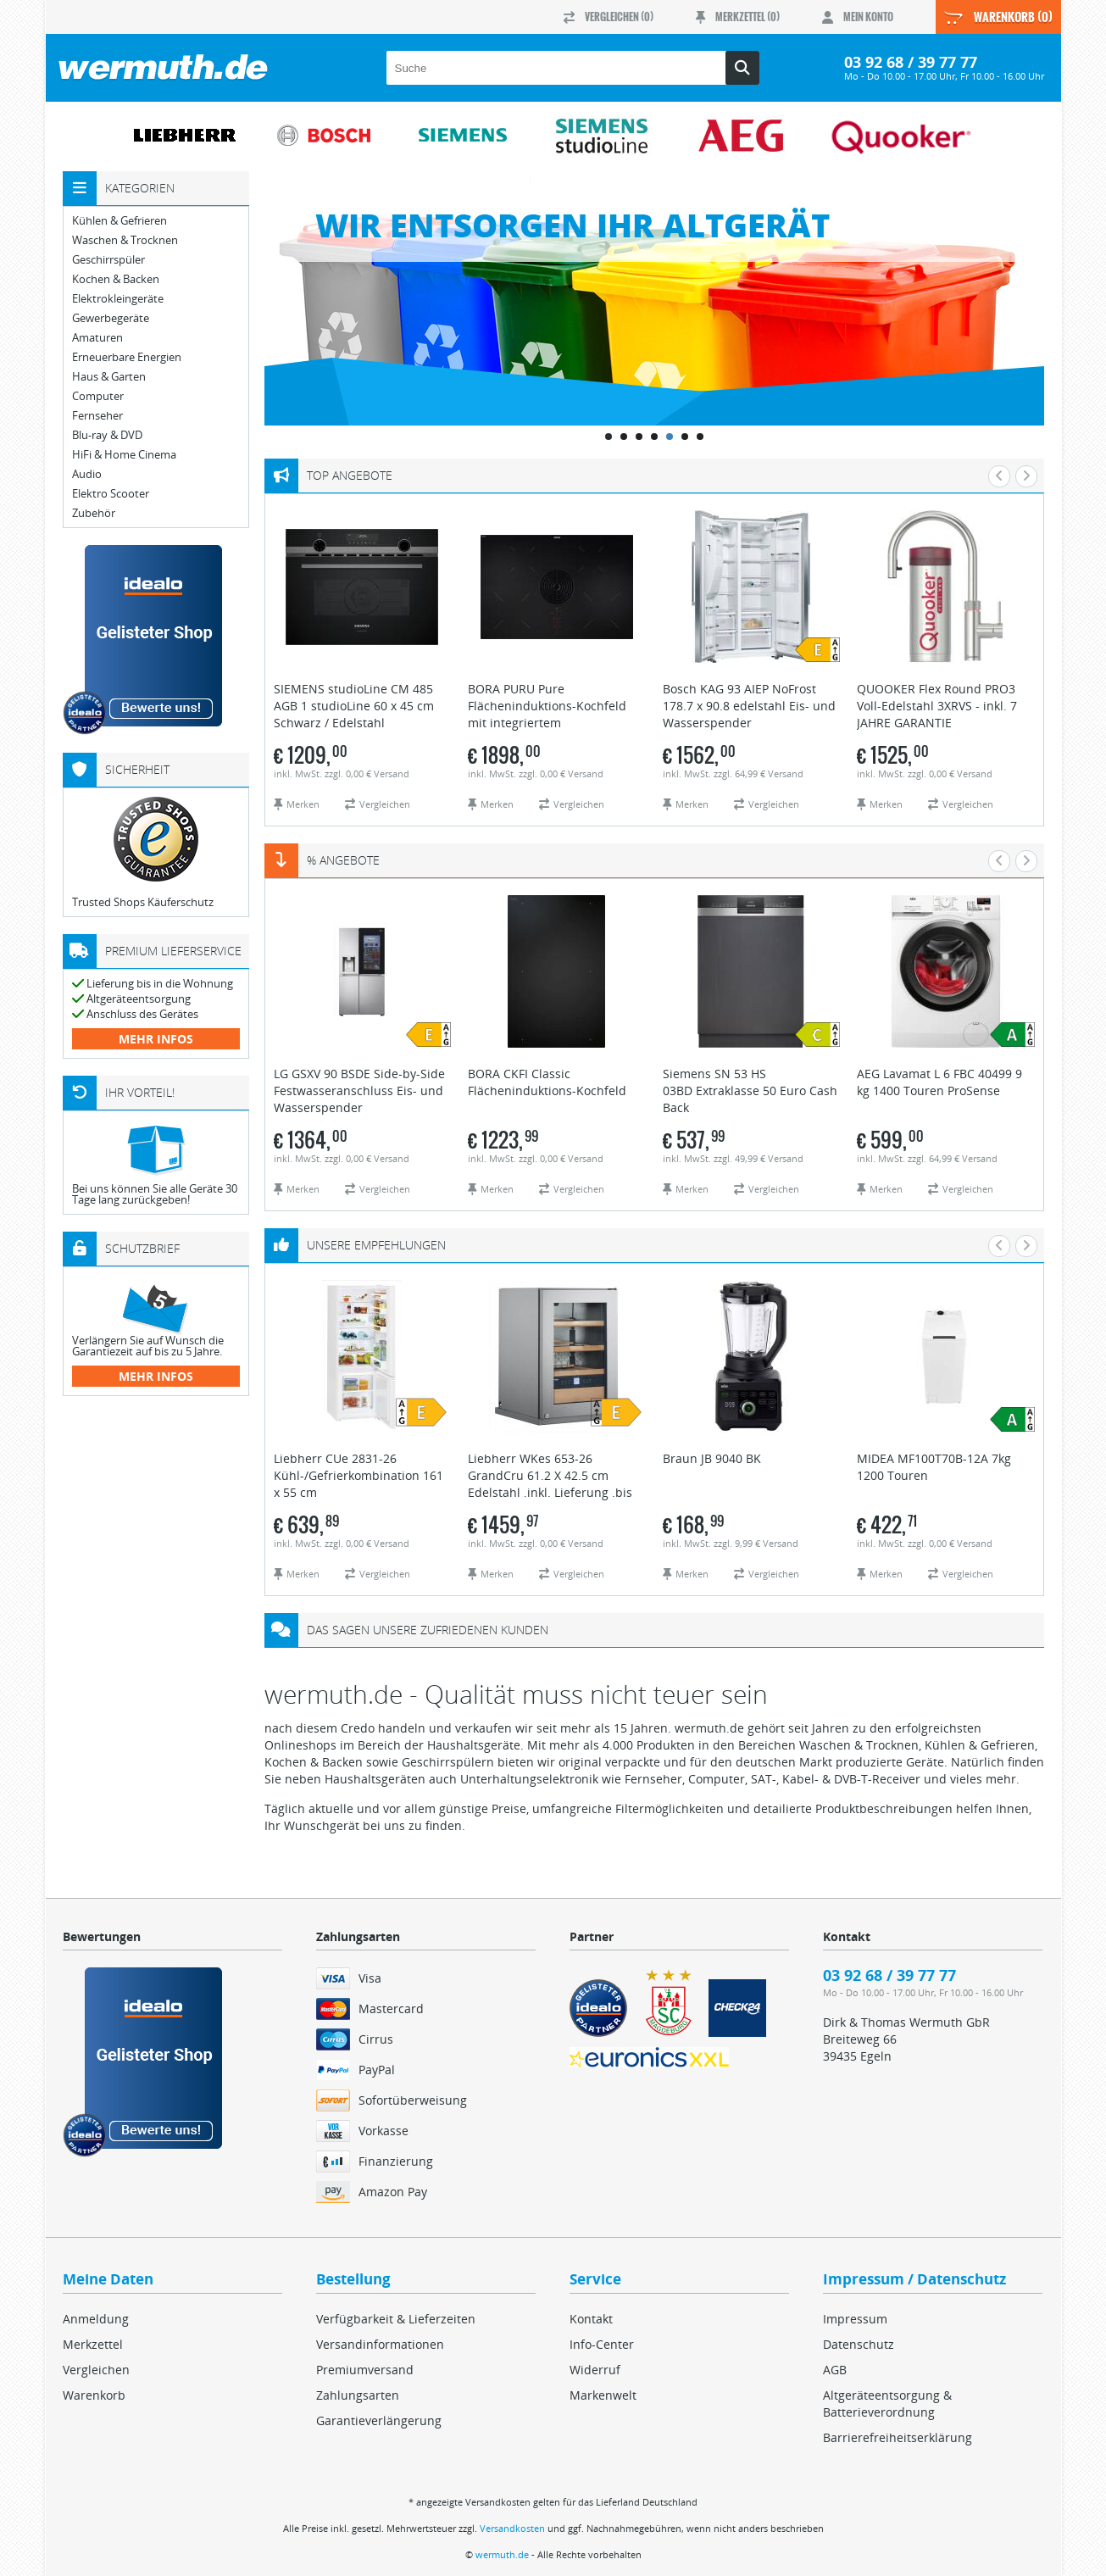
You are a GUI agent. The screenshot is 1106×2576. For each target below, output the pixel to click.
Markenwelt (603, 2395)
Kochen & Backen (115, 279)
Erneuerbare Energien (126, 357)
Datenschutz (858, 2344)
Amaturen (97, 337)
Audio (87, 474)
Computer (98, 396)
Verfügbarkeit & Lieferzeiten (395, 2319)
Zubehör (93, 513)
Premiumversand (365, 2370)
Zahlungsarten (357, 2395)
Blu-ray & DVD (107, 435)
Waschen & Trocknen (125, 240)
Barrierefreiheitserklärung (897, 2437)
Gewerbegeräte (110, 318)
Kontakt (591, 2319)
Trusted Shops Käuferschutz (143, 902)
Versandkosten (512, 2528)
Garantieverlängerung (379, 2420)
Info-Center (602, 2344)
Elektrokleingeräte (118, 298)
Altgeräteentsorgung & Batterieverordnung (887, 2403)
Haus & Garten (109, 376)
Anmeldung (96, 2319)
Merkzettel (93, 2344)
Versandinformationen (380, 2344)
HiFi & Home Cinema (124, 454)
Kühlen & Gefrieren (119, 220)
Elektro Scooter (110, 493)
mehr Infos (156, 1039)
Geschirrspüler (108, 259)
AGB (835, 2370)
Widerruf (595, 2370)
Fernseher (97, 415)
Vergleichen (96, 2370)
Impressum (855, 2319)
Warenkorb (94, 2395)
